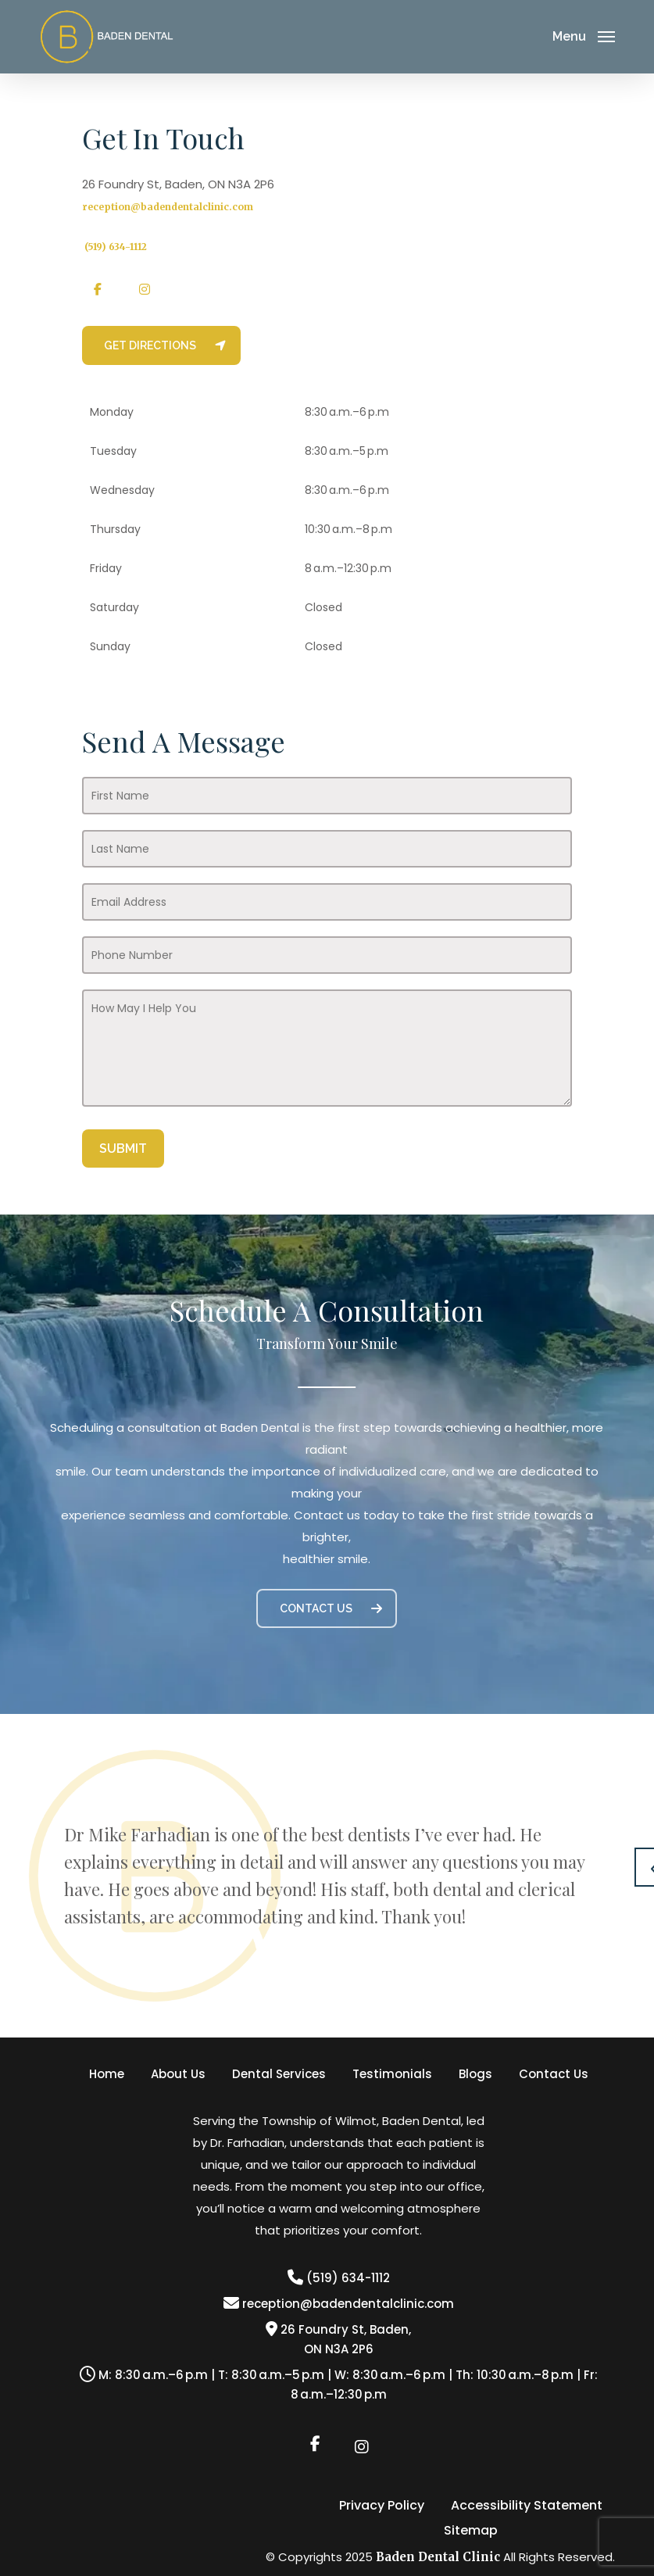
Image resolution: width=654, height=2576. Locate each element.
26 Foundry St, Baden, (338, 2339)
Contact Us (553, 2074)
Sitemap (471, 2530)
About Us (178, 2074)
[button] (161, 345)
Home (106, 2074)
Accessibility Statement (526, 2505)
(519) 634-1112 (339, 2278)
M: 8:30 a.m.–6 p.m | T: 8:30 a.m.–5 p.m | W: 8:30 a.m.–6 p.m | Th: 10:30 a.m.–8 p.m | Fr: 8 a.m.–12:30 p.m (339, 2384)
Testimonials (392, 2074)
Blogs (475, 2074)
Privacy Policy (381, 2505)
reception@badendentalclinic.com (167, 207)
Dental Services (279, 2074)
